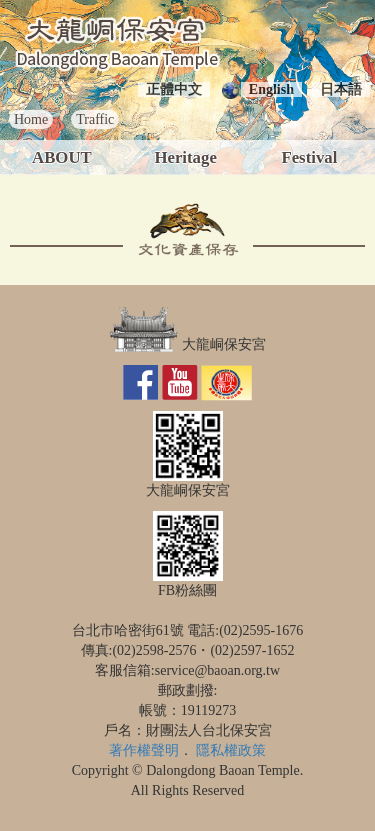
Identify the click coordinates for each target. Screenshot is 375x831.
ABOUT (62, 157)
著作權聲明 (144, 750)
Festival (309, 157)
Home (31, 119)
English (271, 89)
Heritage (185, 157)
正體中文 (174, 89)
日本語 (341, 89)
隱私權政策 (231, 750)
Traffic (95, 119)
